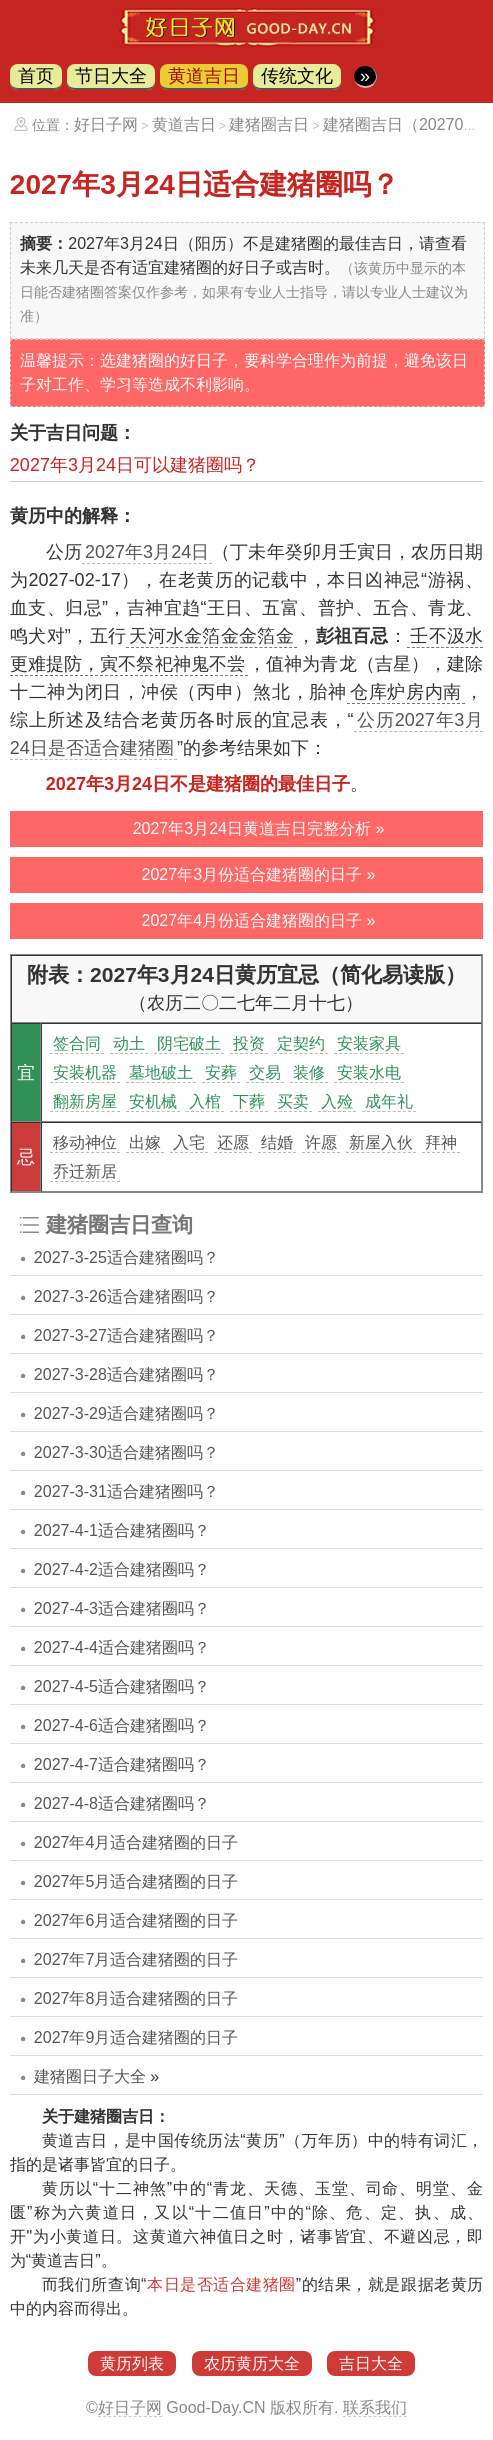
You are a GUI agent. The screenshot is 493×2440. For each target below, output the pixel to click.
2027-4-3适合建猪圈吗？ (122, 1608)
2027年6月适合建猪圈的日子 (136, 1920)
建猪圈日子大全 (90, 2076)
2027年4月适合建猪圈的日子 (136, 1842)
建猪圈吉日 (269, 124)
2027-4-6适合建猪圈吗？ (122, 1725)
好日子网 (106, 124)
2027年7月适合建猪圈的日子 (136, 1959)
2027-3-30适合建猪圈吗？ (126, 1452)
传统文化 (297, 76)
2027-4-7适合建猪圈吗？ (122, 1764)
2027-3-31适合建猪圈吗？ (126, 1491)
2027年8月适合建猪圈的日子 (136, 1998)
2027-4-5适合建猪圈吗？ (122, 1686)
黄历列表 (132, 2363)
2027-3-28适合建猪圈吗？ (126, 1374)
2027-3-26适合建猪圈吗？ (126, 1296)
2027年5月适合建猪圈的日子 (136, 1881)
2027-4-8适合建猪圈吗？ (122, 1803)
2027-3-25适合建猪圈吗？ (126, 1257)
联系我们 (375, 2407)
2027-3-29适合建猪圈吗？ (126, 1413)
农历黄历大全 (252, 2363)
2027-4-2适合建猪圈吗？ (122, 1569)
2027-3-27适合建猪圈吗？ (126, 1335)
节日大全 (111, 76)
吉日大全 (371, 2363)
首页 (36, 76)
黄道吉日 (204, 76)
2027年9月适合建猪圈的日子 (136, 2037)
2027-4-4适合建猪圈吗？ (122, 1647)
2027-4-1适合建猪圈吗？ (122, 1530)
